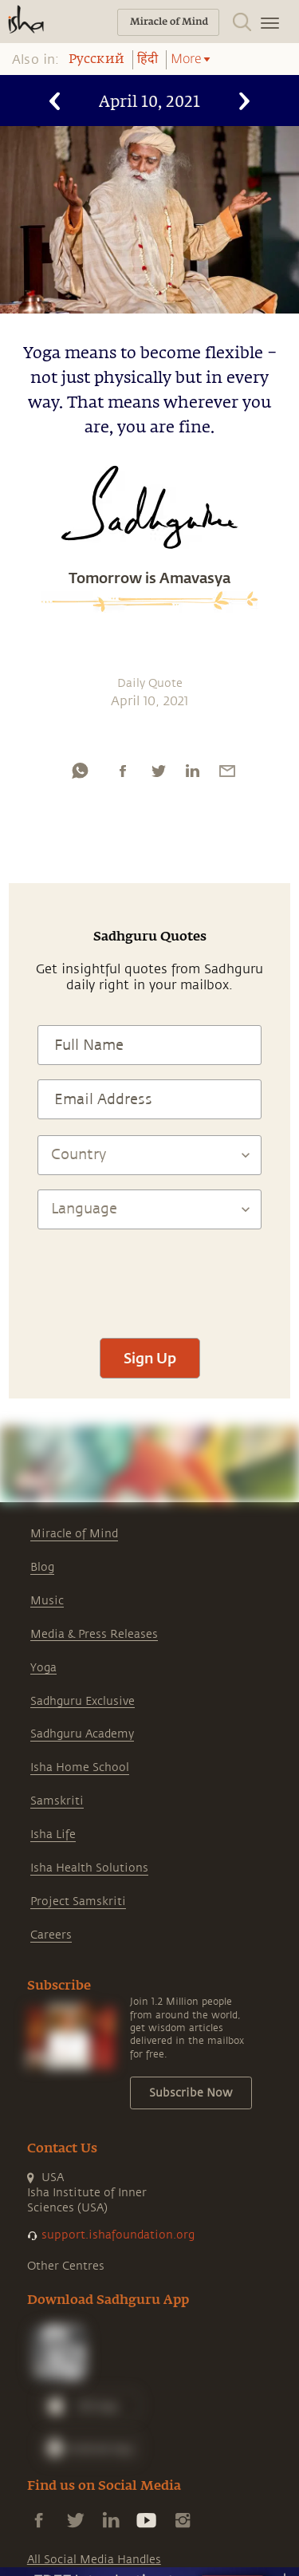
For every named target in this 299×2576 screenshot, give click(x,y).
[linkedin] (192, 770)
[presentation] (150, 1276)
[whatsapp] (80, 770)
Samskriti (57, 1801)
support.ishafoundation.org (118, 2235)
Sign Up (150, 1357)
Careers (51, 1935)
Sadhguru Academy (82, 1734)
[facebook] (123, 771)
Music (47, 1601)
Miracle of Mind (74, 1534)
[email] (227, 770)
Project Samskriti (78, 1901)
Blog (42, 1567)
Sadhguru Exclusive (82, 1701)
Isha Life (53, 1834)
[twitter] (158, 770)
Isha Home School (79, 1767)
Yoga (43, 1668)
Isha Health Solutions (89, 1868)
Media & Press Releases (94, 1634)
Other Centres (65, 2266)
